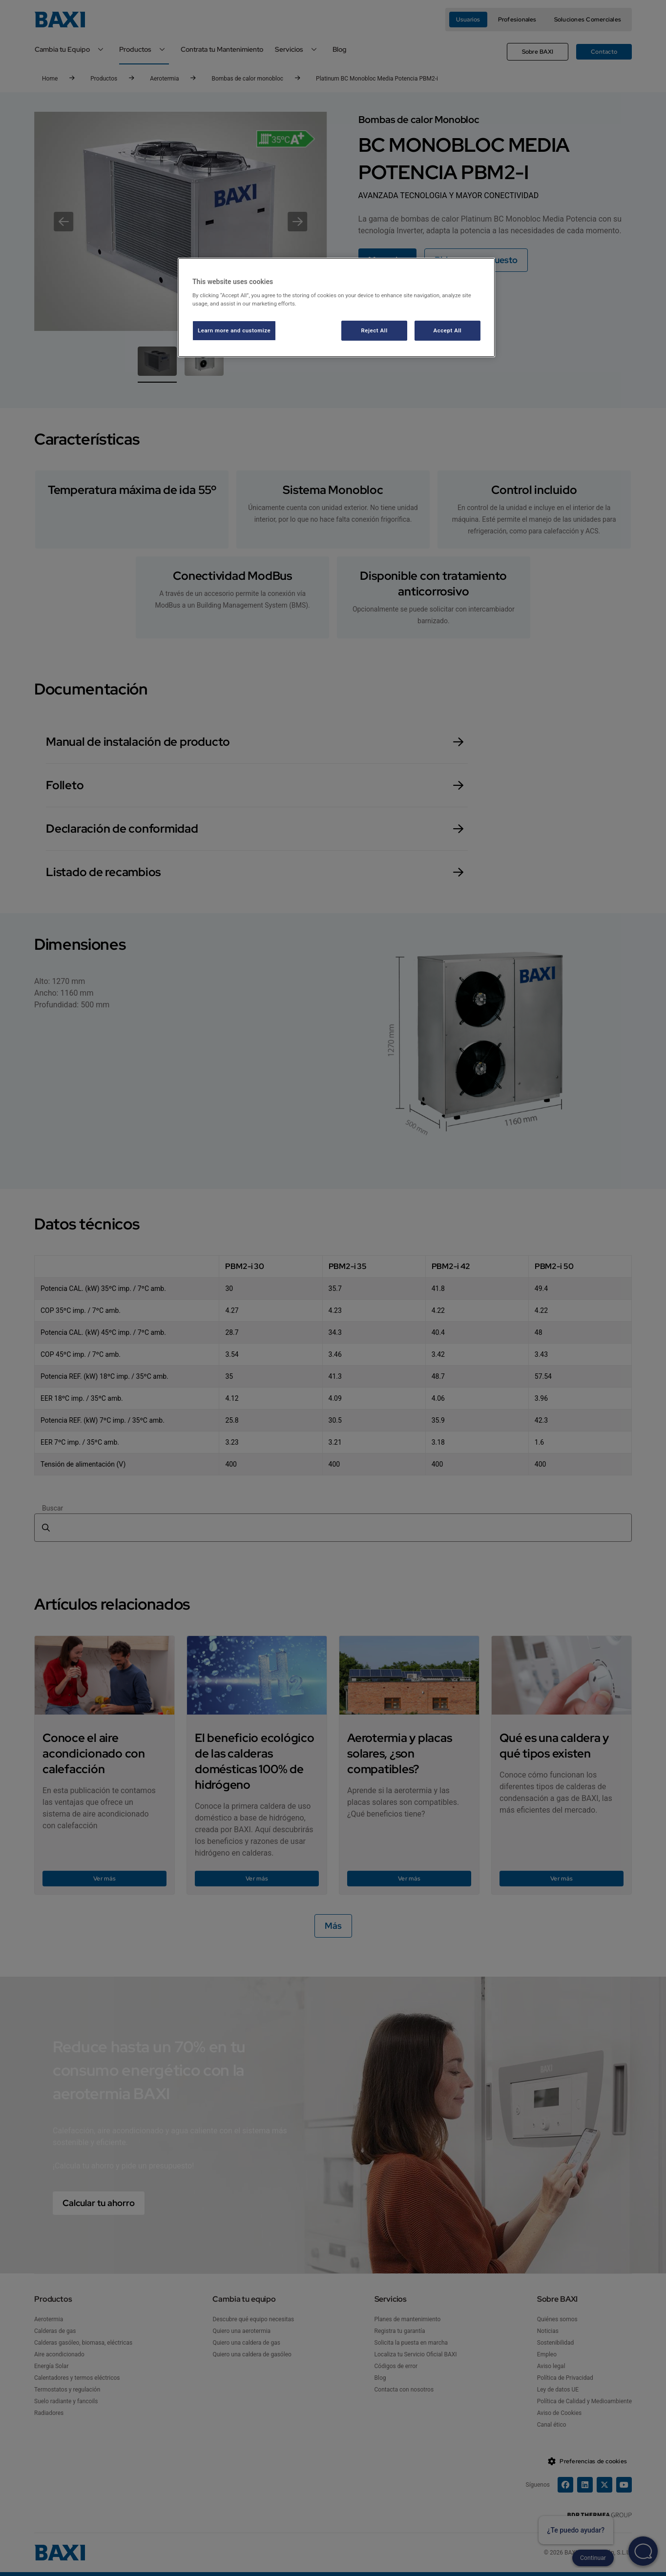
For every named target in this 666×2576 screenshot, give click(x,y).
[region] (336, 308)
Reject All (374, 330)
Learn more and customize (234, 330)
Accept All (448, 330)
